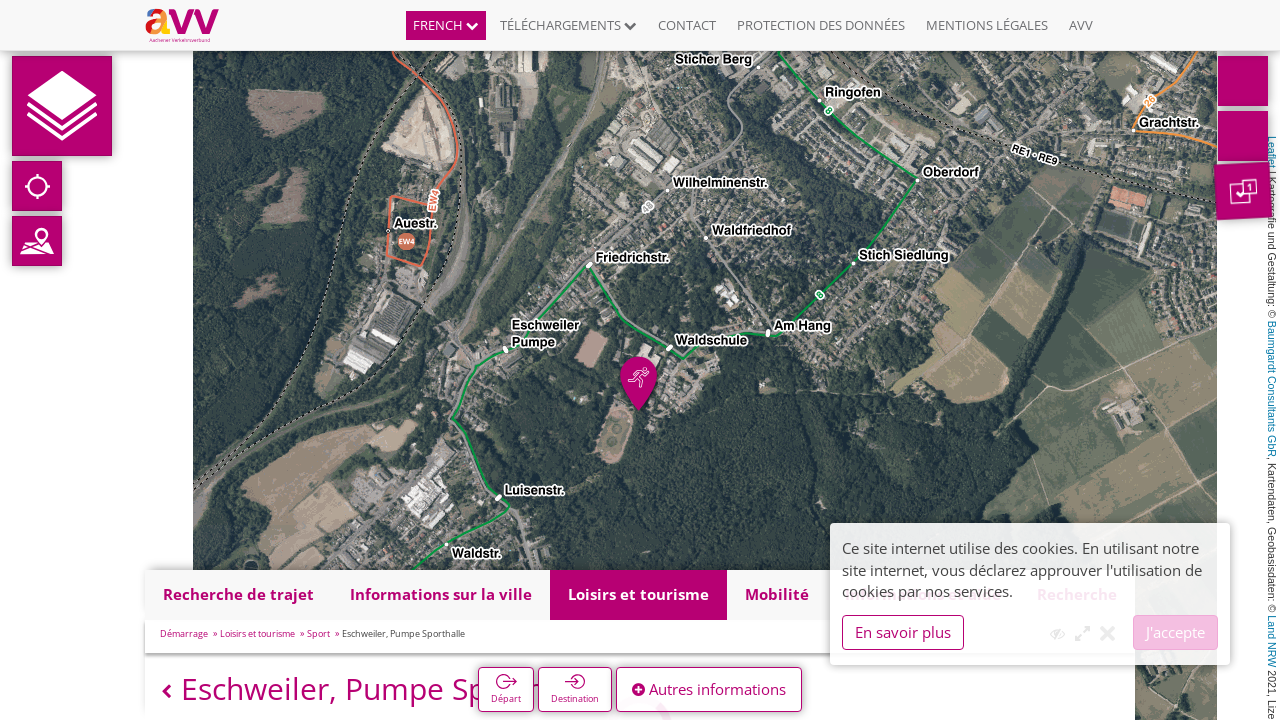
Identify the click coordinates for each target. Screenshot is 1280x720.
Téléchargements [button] (568, 25)
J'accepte (1175, 632)
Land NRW (1272, 641)
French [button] (446, 25)
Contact (687, 25)
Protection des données (821, 25)
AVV (1081, 25)
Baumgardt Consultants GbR (1272, 389)
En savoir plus (903, 632)
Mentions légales (987, 25)
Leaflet (1272, 152)
